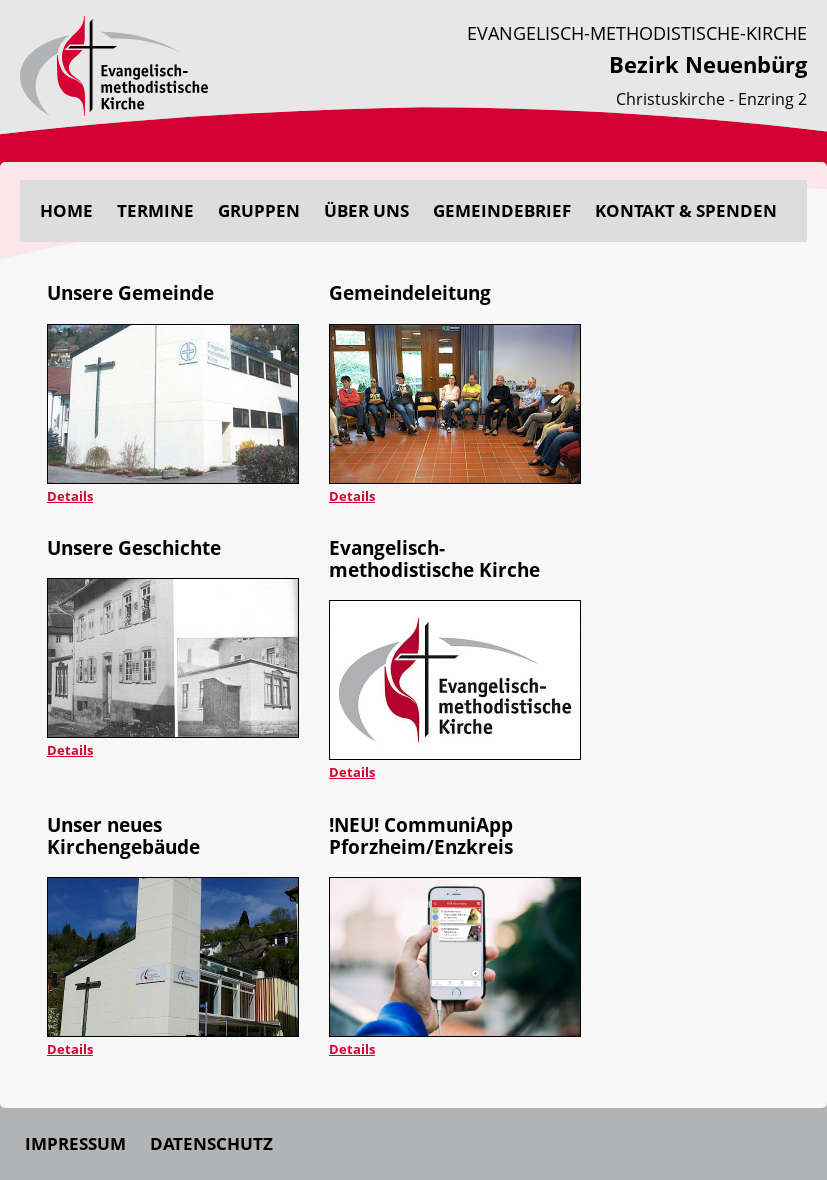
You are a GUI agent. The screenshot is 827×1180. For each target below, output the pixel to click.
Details (70, 496)
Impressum (75, 1143)
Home (66, 210)
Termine (155, 210)
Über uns (366, 210)
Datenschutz (211, 1143)
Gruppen (259, 210)
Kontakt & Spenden (686, 210)
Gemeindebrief (502, 210)
